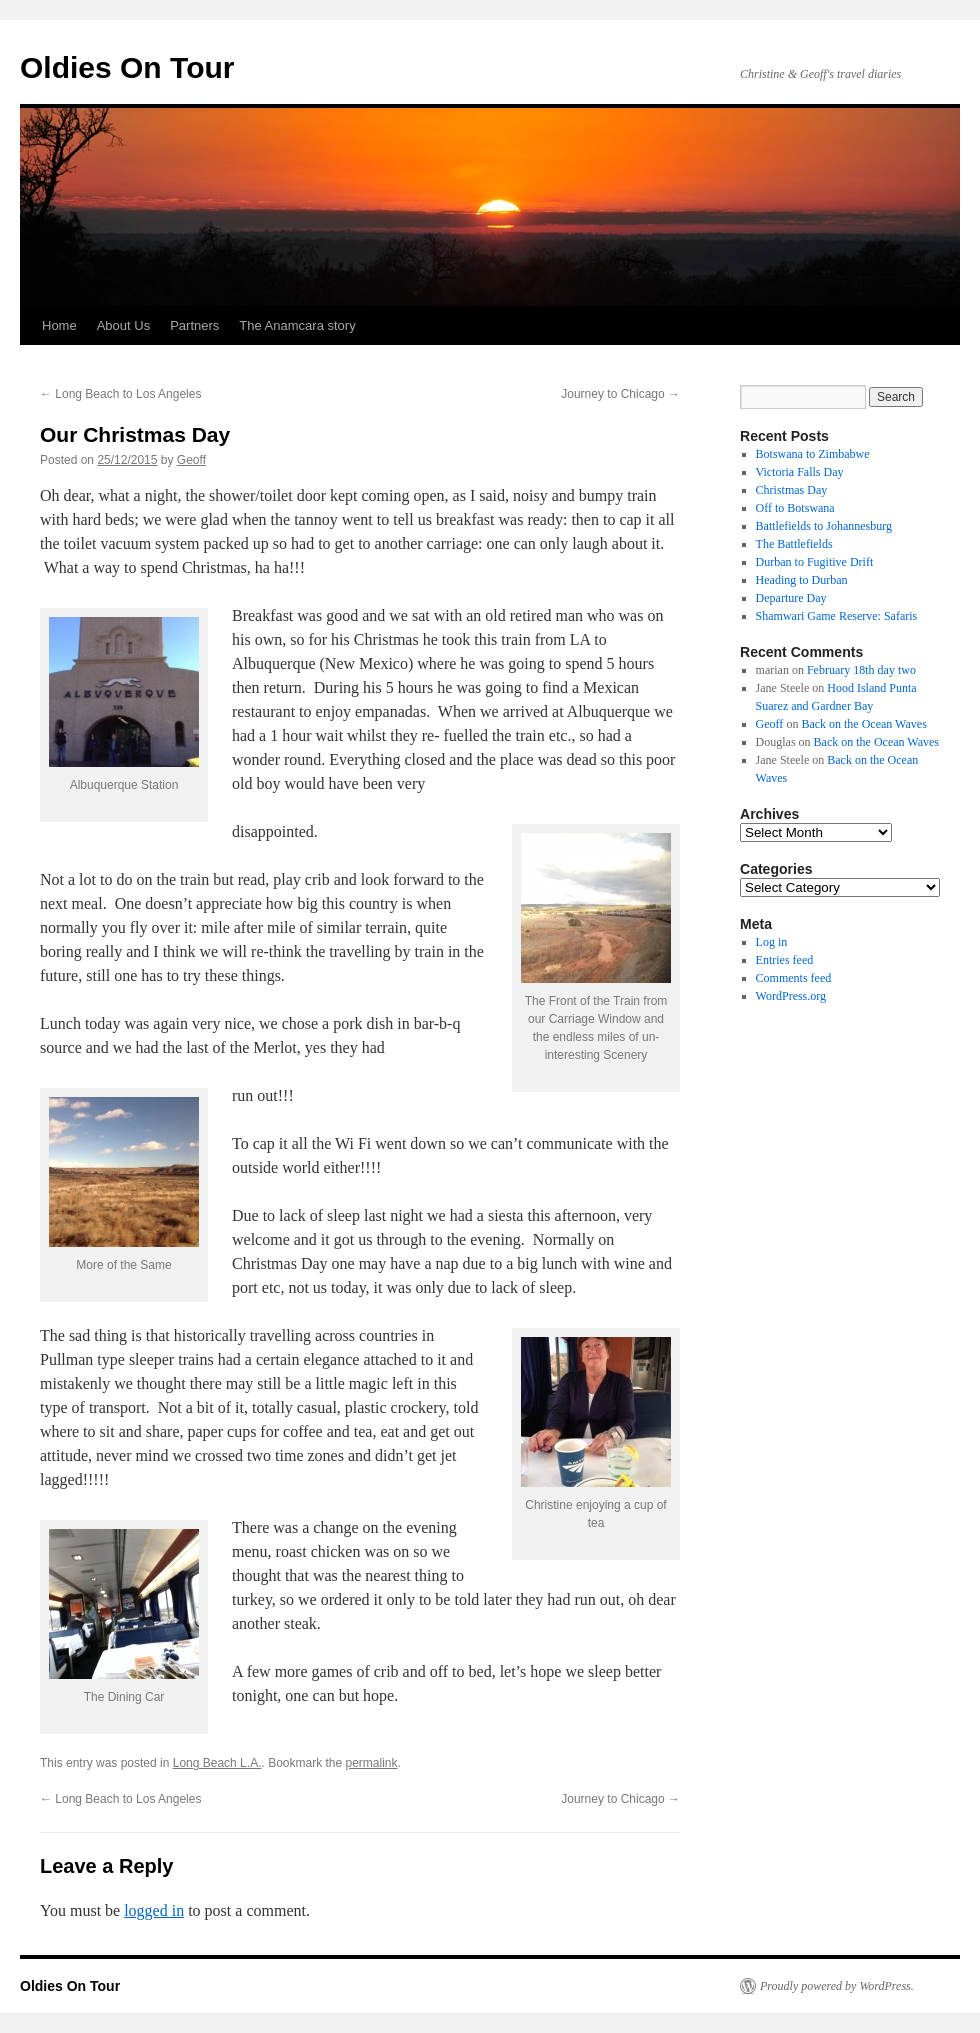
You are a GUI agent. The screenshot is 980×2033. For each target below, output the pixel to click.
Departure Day (791, 598)
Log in (772, 942)
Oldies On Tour (127, 67)
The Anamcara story (297, 325)
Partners (194, 325)
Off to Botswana (795, 508)
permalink (372, 1763)
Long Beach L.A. (217, 1763)
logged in (154, 1910)
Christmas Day (792, 490)
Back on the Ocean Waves (863, 724)
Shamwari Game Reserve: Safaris (837, 616)
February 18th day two (861, 670)
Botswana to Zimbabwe (813, 454)
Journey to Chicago (620, 394)
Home (59, 325)
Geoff (191, 460)
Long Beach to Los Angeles (120, 394)
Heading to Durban (802, 580)
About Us (123, 325)
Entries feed (785, 960)
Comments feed (794, 978)
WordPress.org (791, 996)
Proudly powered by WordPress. (837, 1986)
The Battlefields (794, 544)
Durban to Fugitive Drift (815, 562)
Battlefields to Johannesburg (824, 526)
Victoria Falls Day (800, 472)
